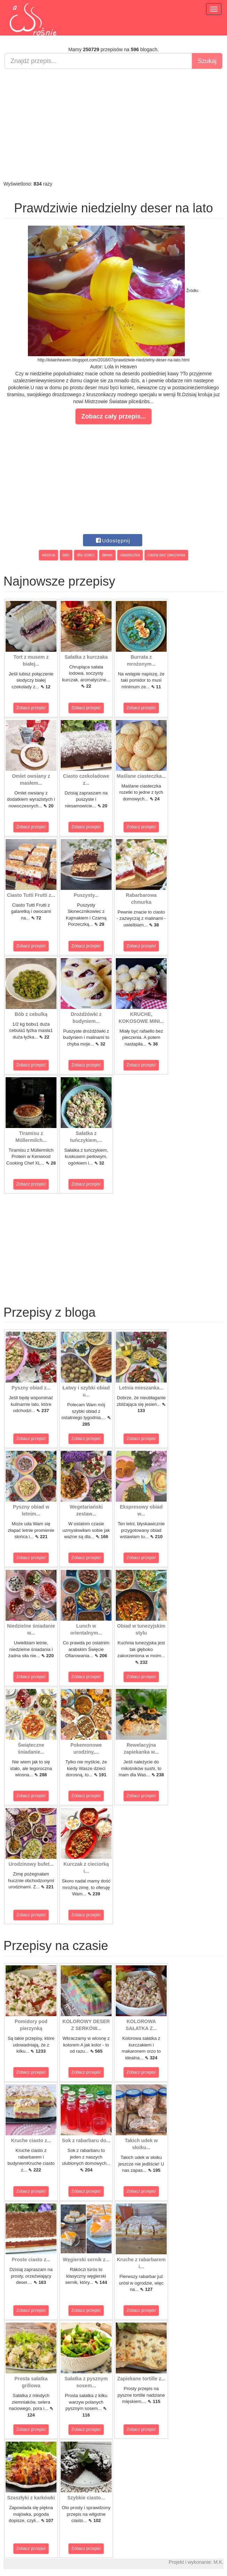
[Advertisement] (113, 124)
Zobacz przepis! (31, 707)
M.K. (218, 2562)
